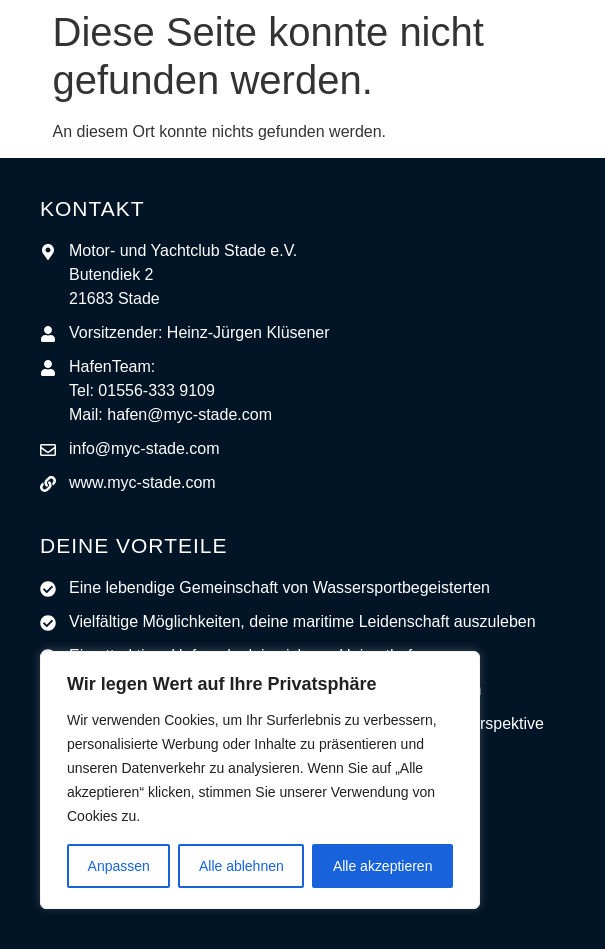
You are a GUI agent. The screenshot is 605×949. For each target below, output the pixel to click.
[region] (260, 780)
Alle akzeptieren (383, 866)
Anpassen (119, 866)
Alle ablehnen (241, 866)
